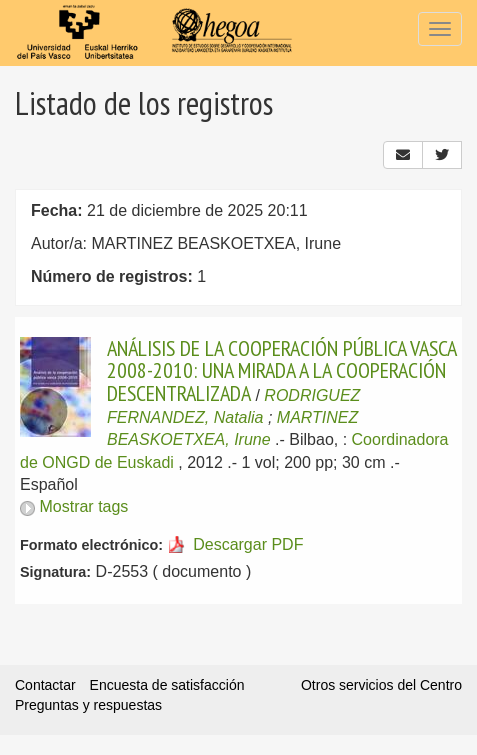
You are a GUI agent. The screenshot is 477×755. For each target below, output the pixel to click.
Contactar (45, 685)
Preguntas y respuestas (88, 705)
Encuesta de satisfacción (167, 685)
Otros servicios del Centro (381, 685)
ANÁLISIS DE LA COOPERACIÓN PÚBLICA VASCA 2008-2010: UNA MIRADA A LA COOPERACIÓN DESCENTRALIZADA (281, 370)
